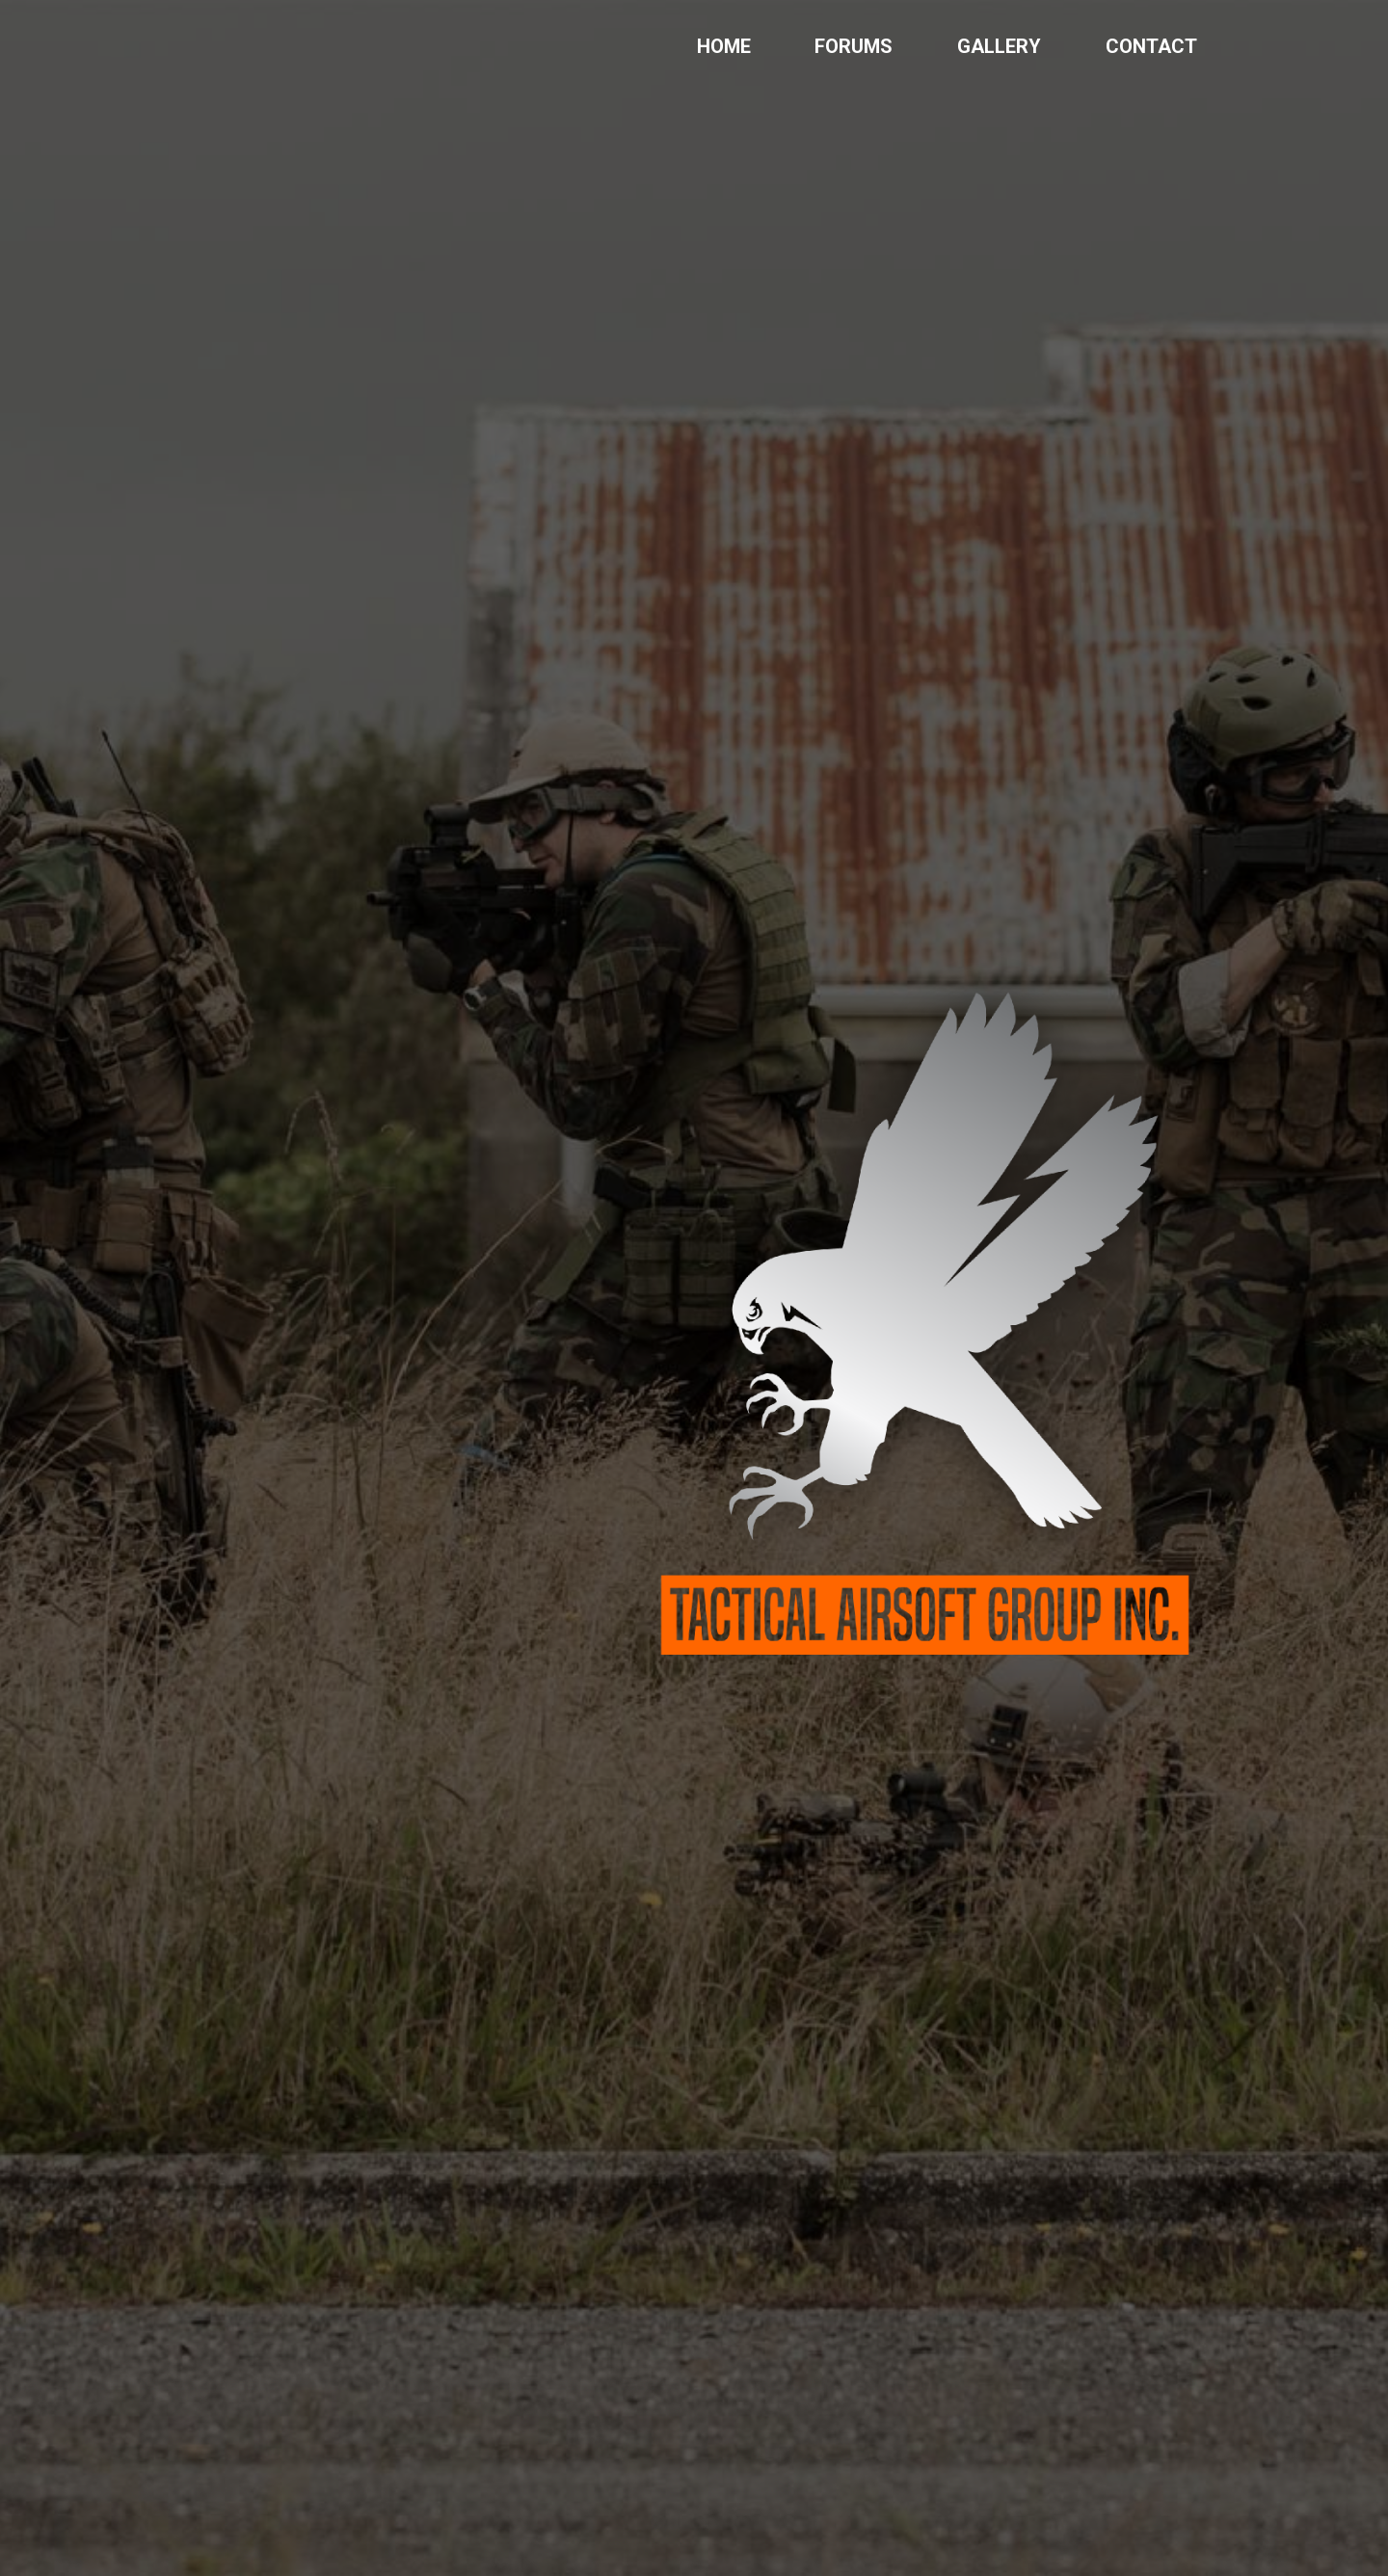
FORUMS (853, 46)
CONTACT (1151, 46)
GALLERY (999, 46)
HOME (724, 46)
